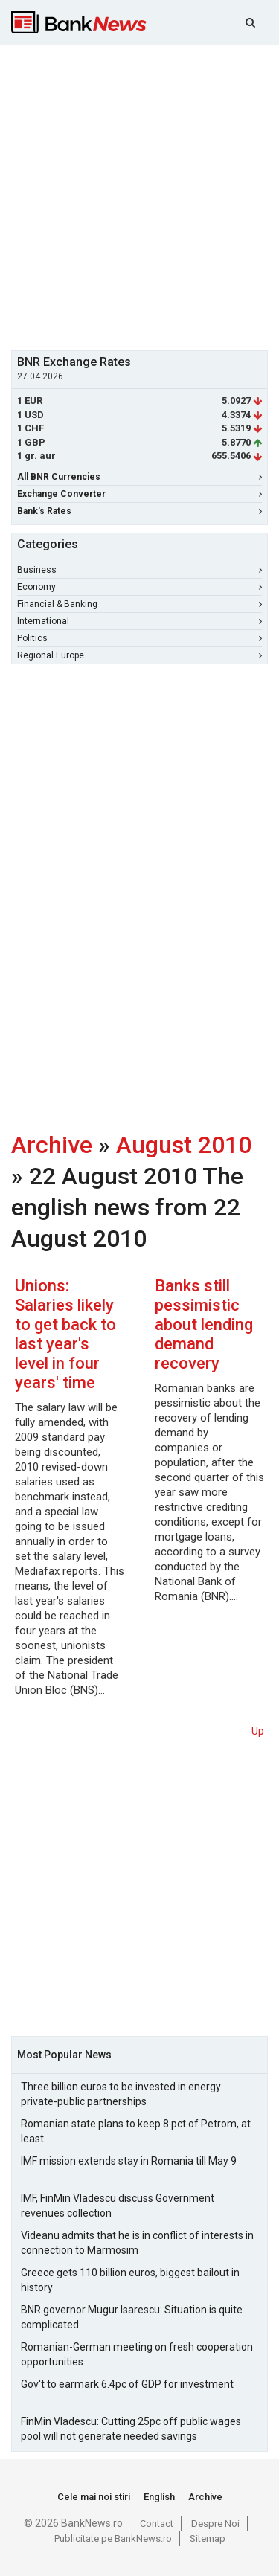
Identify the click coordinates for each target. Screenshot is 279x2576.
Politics (139, 638)
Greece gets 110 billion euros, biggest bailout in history (130, 2280)
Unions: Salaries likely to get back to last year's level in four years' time (65, 1334)
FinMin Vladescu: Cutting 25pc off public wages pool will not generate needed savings (131, 2428)
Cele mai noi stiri (93, 2496)
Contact (156, 2523)
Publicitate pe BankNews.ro (113, 2538)
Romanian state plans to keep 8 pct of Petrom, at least (136, 2131)
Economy (139, 587)
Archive (51, 1145)
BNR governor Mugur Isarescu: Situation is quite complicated (132, 2317)
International (139, 621)
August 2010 (183, 1145)
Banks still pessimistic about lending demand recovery (204, 1324)
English (159, 2496)
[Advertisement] (139, 196)
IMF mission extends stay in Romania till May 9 (129, 2161)
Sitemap (207, 2538)
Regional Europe (139, 655)
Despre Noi (215, 2523)
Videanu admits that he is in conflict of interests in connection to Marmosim (137, 2242)
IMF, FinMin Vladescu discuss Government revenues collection (117, 2205)
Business (139, 570)
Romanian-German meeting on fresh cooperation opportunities (137, 2354)
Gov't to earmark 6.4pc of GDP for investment (127, 2384)
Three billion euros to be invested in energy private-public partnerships (121, 2094)
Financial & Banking (139, 604)
